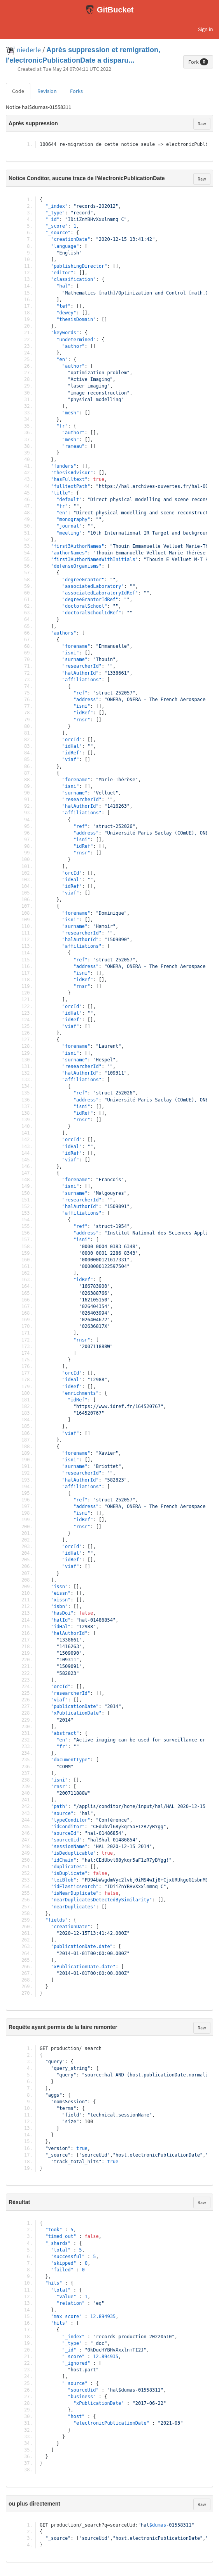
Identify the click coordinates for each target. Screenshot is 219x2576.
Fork (198, 62)
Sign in (205, 29)
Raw (202, 123)
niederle (29, 49)
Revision (47, 91)
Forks (76, 91)
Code (18, 91)
